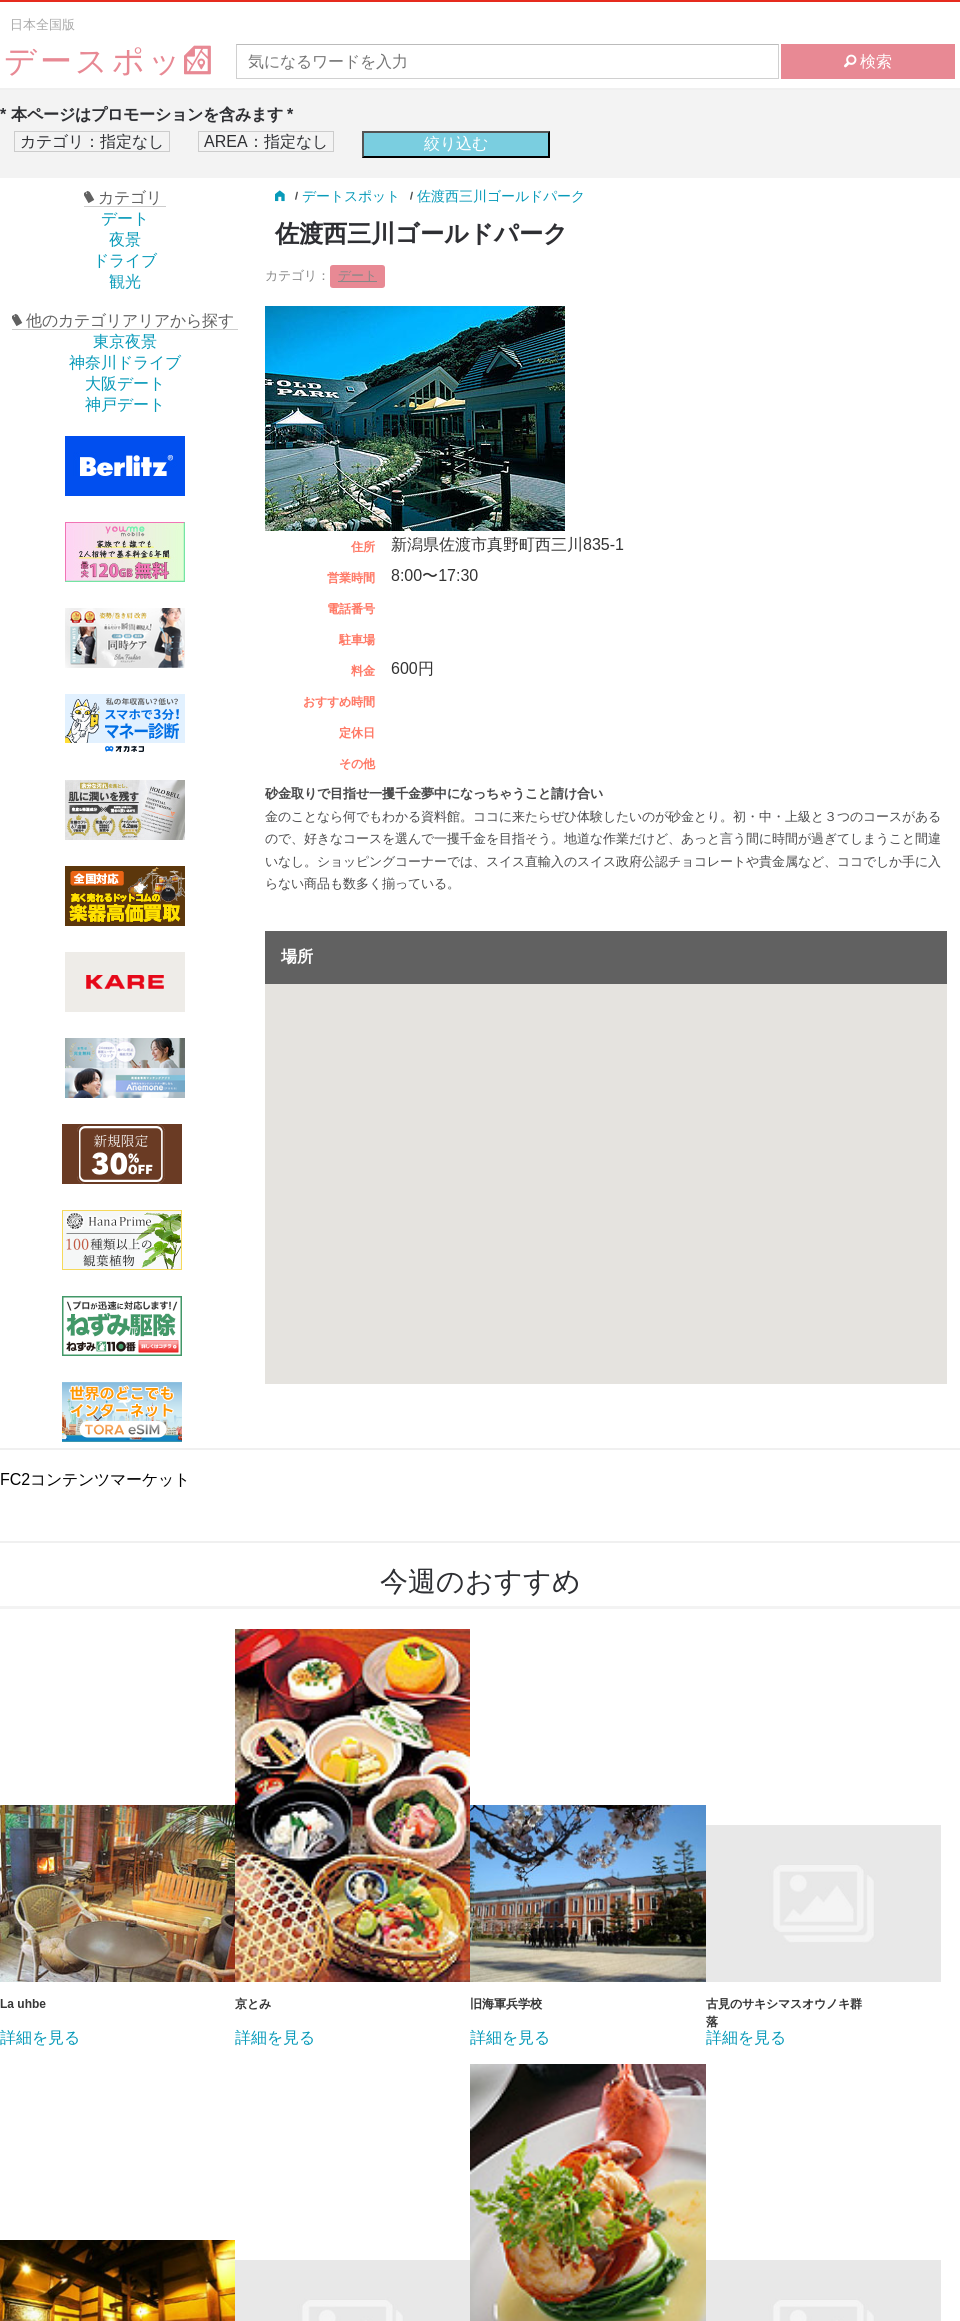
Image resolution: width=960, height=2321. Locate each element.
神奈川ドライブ (125, 362)
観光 (125, 281)
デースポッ (109, 61)
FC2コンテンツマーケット (95, 1479)
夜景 (125, 239)
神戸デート (125, 404)
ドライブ (125, 260)
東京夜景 (125, 341)
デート (125, 218)
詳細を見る (40, 2038)
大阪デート (125, 383)
